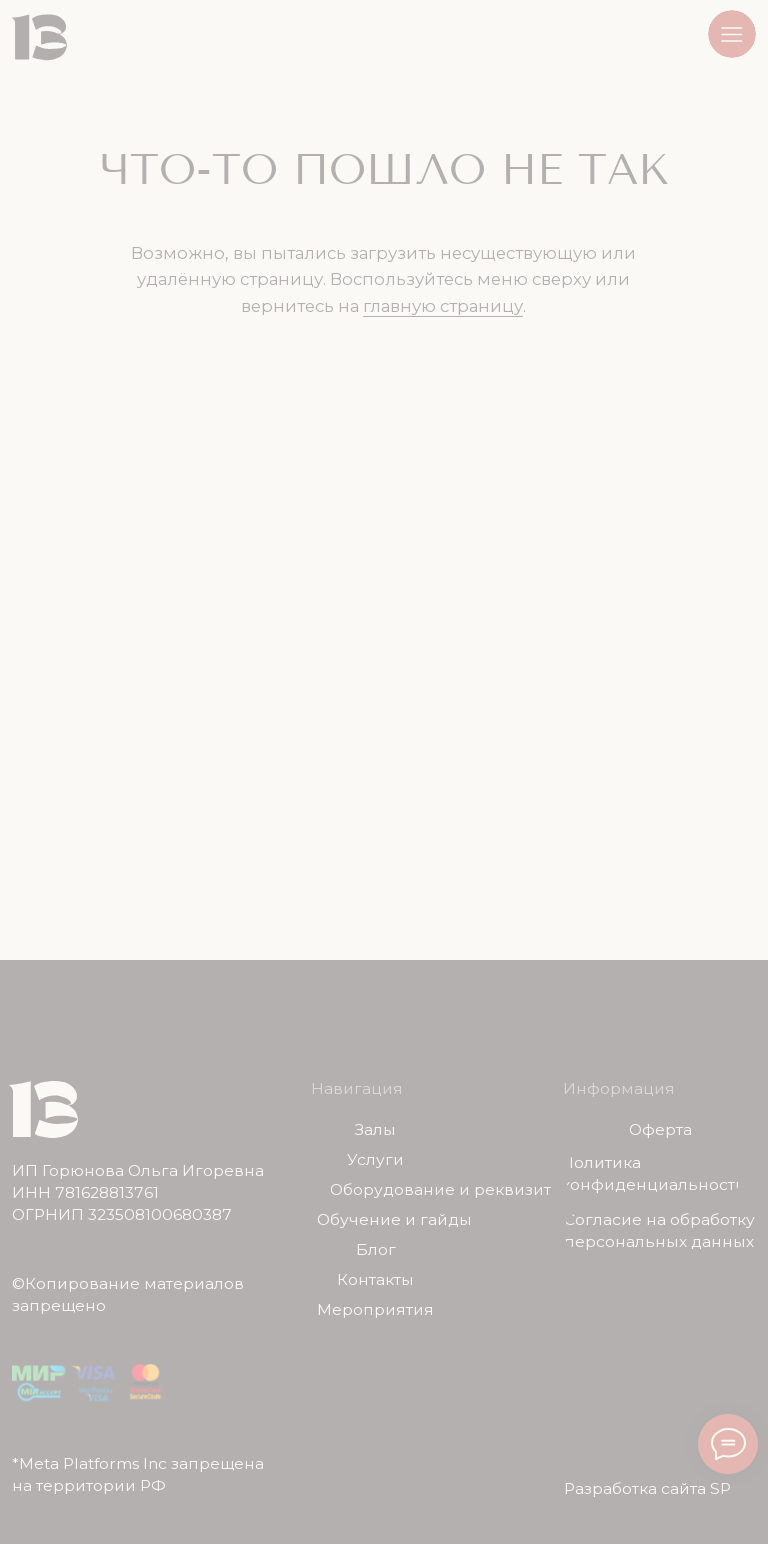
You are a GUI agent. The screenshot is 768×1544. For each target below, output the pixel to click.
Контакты (375, 1280)
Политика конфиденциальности (653, 1173)
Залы (375, 1130)
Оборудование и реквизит (440, 1190)
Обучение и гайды (394, 1220)
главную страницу (443, 306)
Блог (376, 1250)
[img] (39, 37)
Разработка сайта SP (647, 1488)
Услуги (375, 1160)
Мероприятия (375, 1310)
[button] (732, 34)
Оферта (660, 1130)
